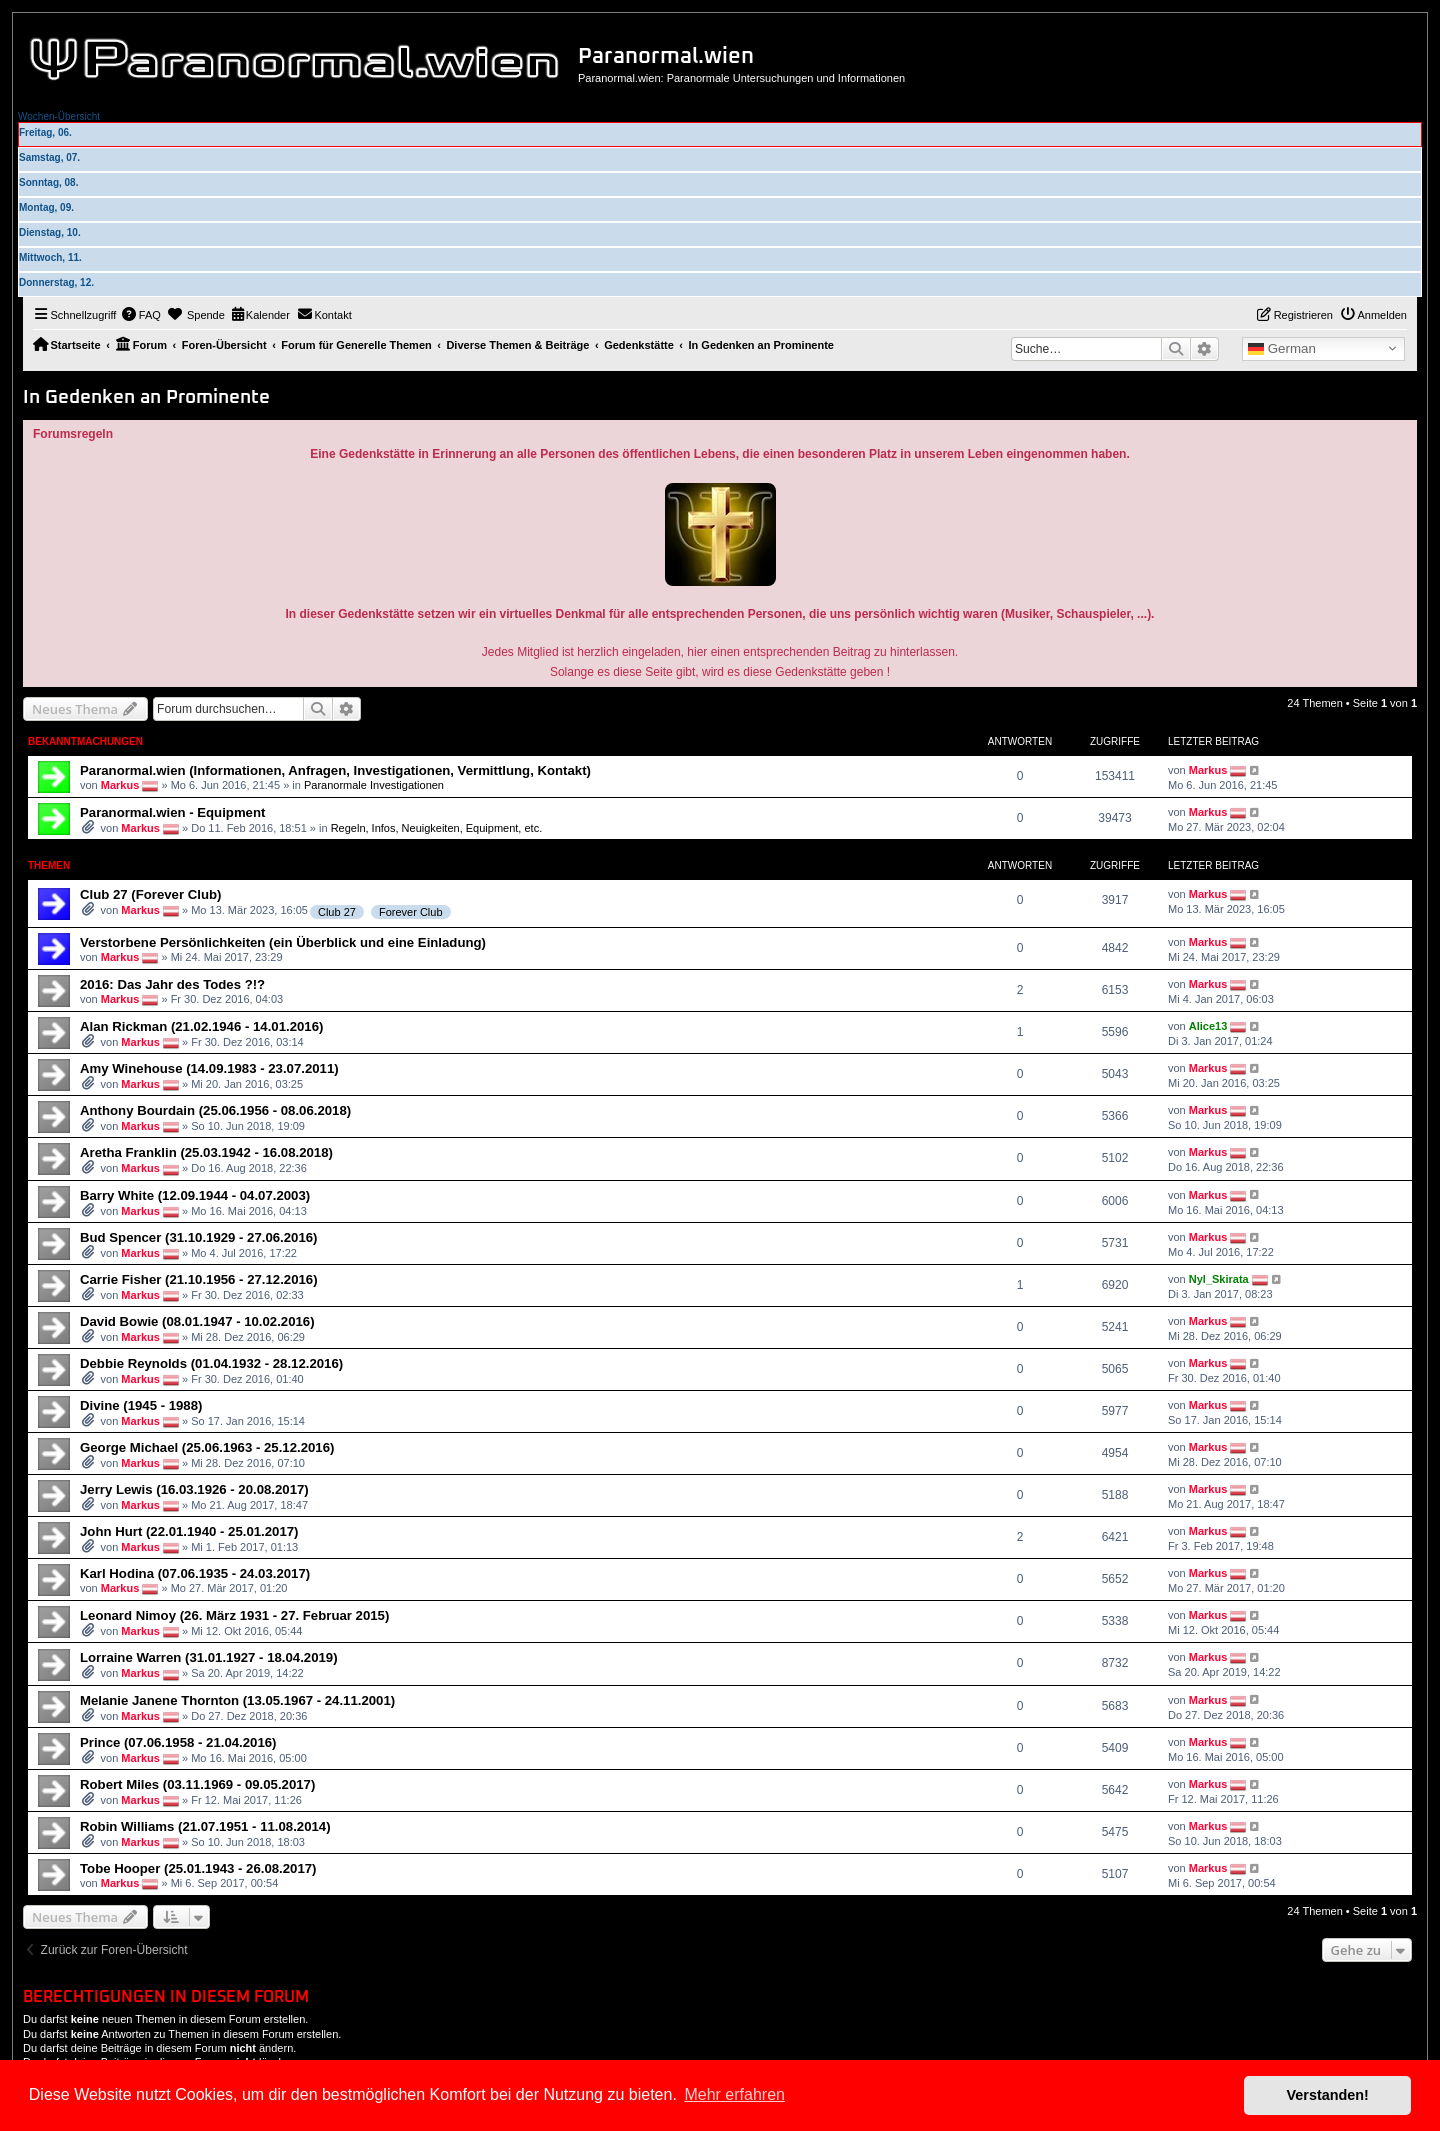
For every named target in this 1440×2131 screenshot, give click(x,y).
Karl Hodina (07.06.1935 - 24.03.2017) (195, 1573)
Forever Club (411, 912)
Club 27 (337, 912)
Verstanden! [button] (1328, 2095)
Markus (120, 785)
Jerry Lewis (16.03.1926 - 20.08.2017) (194, 1489)
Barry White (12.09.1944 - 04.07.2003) (195, 1195)
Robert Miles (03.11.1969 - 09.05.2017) (197, 1784)
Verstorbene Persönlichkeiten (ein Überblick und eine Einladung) (283, 942)
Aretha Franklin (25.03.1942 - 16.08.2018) (206, 1152)
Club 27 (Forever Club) (150, 894)
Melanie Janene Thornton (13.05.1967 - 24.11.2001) (237, 1700)
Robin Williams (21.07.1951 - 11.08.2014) (205, 1826)
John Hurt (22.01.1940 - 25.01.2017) (189, 1531)
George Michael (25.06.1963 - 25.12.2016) (207, 1447)
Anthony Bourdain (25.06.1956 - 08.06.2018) (215, 1110)
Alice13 (1208, 1026)
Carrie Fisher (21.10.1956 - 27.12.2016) (199, 1279)
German (1282, 349)
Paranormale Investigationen (374, 785)
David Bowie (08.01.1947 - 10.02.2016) (197, 1321)
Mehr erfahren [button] (734, 2094)
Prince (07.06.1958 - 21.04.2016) (178, 1742)
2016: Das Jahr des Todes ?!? (172, 984)
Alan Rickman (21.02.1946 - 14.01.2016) (201, 1026)
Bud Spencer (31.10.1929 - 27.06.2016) (199, 1237)
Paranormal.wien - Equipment (172, 812)
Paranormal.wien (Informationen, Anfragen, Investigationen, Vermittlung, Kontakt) (335, 770)
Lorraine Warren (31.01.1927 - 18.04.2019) (209, 1657)
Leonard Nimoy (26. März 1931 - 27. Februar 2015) (234, 1615)
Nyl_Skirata (1219, 1279)
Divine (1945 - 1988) (141, 1405)
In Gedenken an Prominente (146, 397)
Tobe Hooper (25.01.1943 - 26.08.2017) (198, 1868)
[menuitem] (141, 315)
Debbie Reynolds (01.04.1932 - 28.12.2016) (211, 1363)
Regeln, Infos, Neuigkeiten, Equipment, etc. (437, 828)
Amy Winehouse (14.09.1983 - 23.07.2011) (209, 1068)
